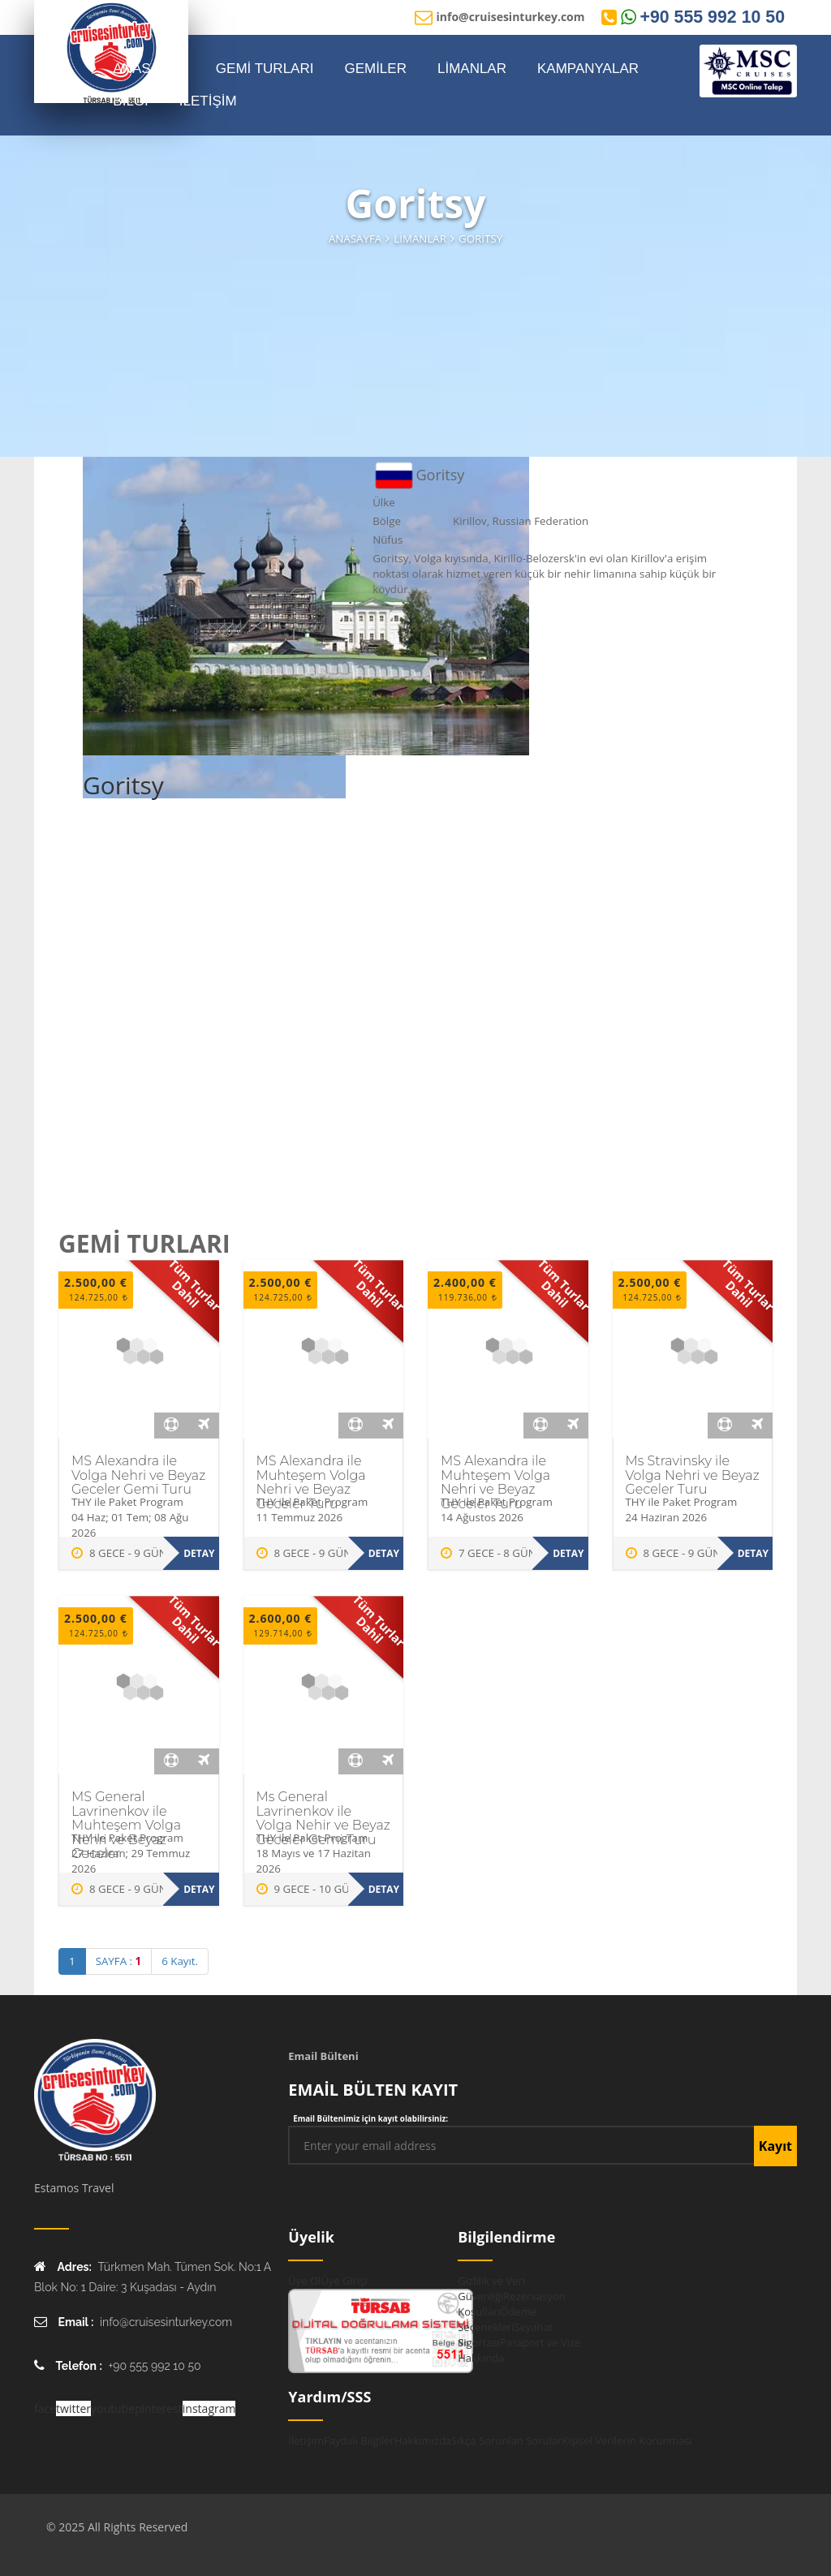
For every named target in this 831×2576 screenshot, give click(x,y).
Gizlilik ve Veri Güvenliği (491, 2288)
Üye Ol (304, 2280)
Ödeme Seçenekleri (497, 2319)
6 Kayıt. (179, 1961)
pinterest (159, 2408)
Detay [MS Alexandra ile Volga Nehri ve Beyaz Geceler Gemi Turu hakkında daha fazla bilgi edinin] (198, 1553)
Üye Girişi (344, 2280)
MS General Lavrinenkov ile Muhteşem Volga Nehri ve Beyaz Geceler (126, 1825)
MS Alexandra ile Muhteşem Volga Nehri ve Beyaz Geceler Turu (311, 1482)
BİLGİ (130, 101)
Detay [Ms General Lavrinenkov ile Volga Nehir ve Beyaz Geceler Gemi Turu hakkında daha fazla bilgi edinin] (383, 1889)
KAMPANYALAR (588, 68)
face (45, 2408)
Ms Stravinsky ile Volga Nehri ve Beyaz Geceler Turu (693, 1475)
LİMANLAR (471, 68)
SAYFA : (119, 1961)
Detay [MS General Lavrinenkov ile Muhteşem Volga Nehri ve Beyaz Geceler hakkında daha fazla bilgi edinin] (198, 1889)
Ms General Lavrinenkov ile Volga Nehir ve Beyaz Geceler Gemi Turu (323, 1818)
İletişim (306, 2440)
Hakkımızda (422, 2440)
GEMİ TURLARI (265, 68)
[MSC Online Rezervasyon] (748, 71)
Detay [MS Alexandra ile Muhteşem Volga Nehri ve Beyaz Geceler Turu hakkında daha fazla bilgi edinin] (383, 1553)
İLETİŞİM (208, 101)
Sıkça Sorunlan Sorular (506, 2440)
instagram (209, 2408)
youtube (113, 2408)
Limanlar (420, 238)
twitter (73, 2408)
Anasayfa (355, 238)
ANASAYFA (149, 68)
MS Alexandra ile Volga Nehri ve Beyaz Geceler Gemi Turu (138, 1475)
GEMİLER (375, 68)
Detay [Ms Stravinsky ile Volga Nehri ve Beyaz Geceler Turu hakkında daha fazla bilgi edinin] (753, 1553)
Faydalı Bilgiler (359, 2440)
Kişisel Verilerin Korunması (627, 2440)
